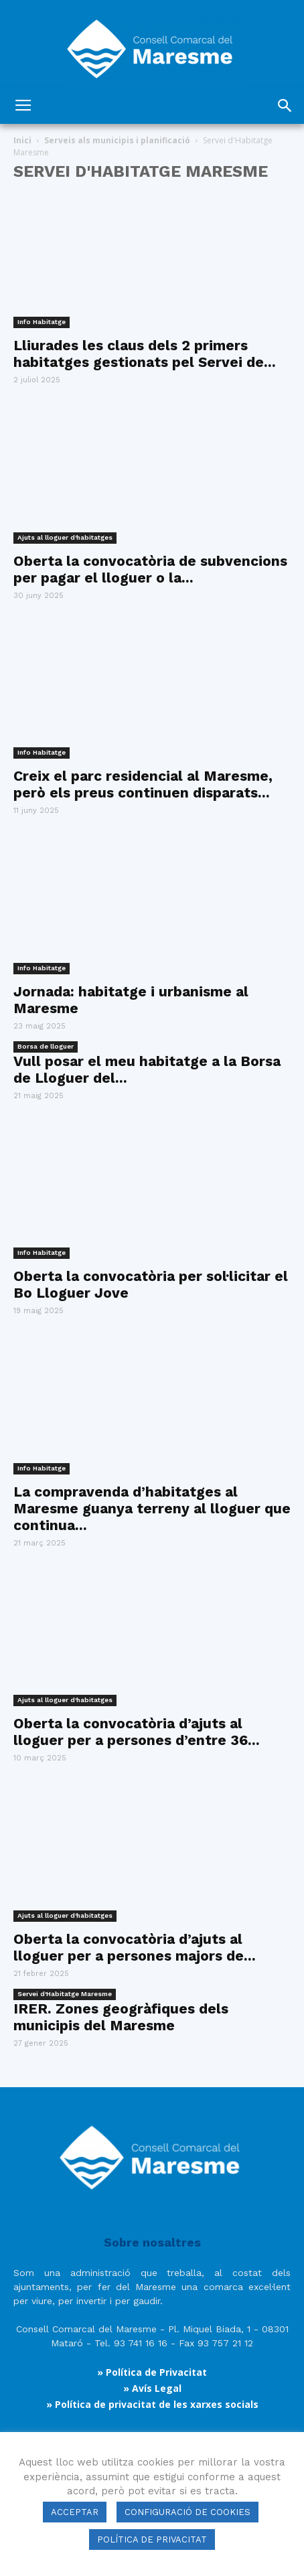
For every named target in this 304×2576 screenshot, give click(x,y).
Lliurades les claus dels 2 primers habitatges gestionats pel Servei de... (144, 353)
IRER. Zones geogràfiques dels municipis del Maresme (120, 2017)
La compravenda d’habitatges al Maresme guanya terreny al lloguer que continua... (152, 1508)
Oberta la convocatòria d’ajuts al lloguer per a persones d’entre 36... (136, 1731)
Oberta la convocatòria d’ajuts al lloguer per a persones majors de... (134, 1947)
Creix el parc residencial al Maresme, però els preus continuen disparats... (143, 784)
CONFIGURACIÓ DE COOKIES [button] (187, 2512)
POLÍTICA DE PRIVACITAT (152, 2539)
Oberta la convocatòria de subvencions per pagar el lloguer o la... (150, 569)
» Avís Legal (152, 2388)
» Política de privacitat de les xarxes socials (152, 2404)
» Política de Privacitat (152, 2372)
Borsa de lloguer (45, 1046)
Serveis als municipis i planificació (117, 140)
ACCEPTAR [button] (74, 2512)
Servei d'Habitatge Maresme (64, 1993)
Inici (22, 140)
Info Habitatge (41, 321)
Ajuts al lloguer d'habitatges (64, 537)
